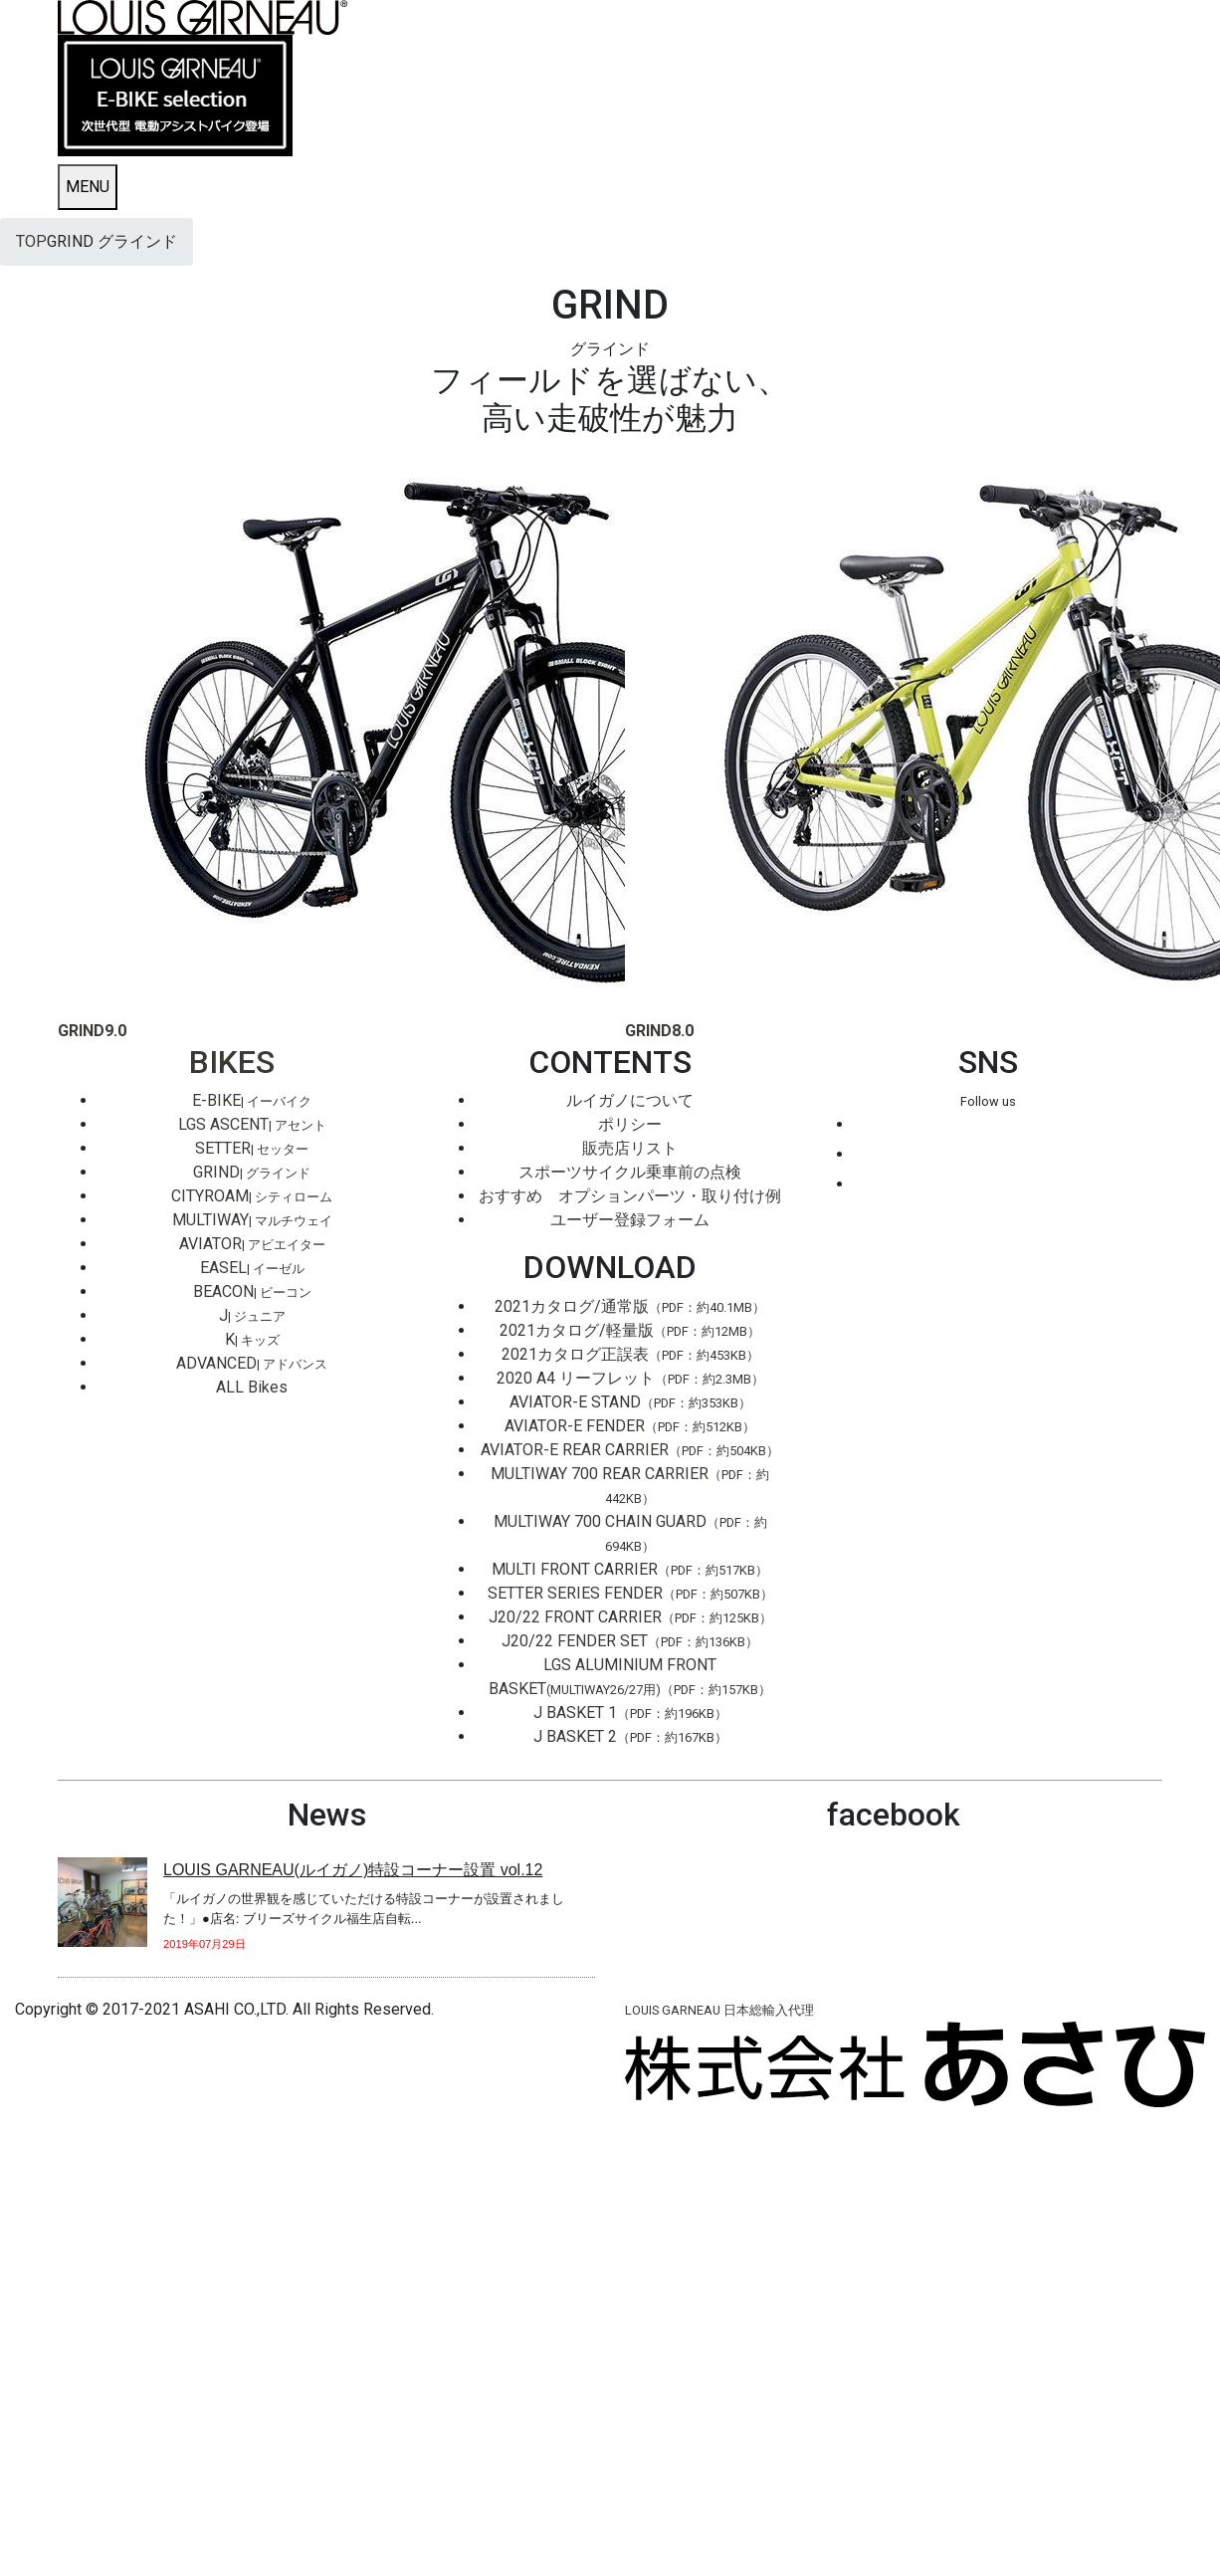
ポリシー (630, 1124)
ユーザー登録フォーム (630, 1219)
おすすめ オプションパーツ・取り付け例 (630, 1195)
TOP (31, 241)
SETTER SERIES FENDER (630, 1593)
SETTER (251, 1148)
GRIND (251, 1172)
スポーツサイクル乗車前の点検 (629, 1172)
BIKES (232, 1062)
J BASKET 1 (630, 1712)
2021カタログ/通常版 (630, 1306)
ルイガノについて (630, 1100)
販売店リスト (630, 1148)
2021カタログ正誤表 (630, 1354)
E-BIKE (251, 1100)
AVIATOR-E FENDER (630, 1425)
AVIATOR (252, 1243)
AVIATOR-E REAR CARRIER (630, 1449)
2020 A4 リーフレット (630, 1378)
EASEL (252, 1267)
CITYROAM (251, 1195)
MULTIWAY (252, 1219)
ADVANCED (251, 1363)
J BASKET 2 (630, 1736)
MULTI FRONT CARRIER (630, 1569)
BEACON (252, 1291)
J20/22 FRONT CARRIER (630, 1617)
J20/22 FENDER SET (630, 1640)
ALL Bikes (252, 1387)
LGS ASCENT (252, 1124)
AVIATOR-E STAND (630, 1402)
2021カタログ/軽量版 (630, 1330)
